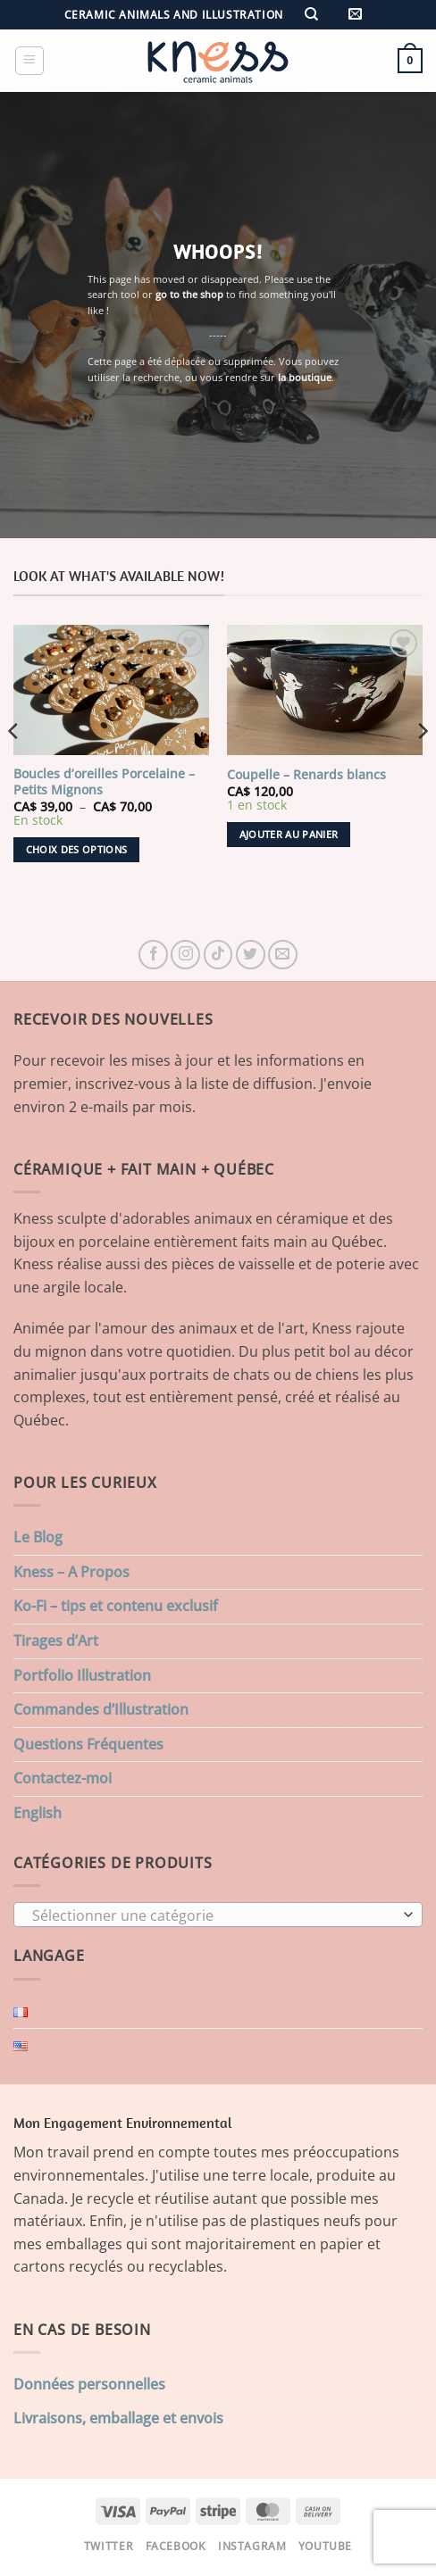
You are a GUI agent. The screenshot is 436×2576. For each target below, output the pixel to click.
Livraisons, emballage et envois (118, 2418)
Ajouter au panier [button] (289, 834)
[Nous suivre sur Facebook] (153, 954)
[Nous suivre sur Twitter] (250, 954)
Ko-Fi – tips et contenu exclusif (115, 1606)
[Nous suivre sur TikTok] (218, 954)
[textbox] (213, 1915)
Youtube (325, 2546)
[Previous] (14, 767)
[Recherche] (311, 14)
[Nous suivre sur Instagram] (185, 954)
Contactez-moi (62, 1778)
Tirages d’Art (55, 1640)
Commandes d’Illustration (101, 1709)
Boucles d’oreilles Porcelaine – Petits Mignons (104, 781)
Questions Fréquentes (88, 1744)
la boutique (304, 377)
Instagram (252, 2546)
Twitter (108, 2546)
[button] (355, 14)
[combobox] (218, 1914)
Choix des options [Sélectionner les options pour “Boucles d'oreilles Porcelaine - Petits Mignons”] (77, 849)
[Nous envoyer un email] (283, 954)
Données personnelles (89, 2384)
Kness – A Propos (71, 1572)
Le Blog (38, 1537)
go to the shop (189, 294)
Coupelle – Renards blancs (306, 775)
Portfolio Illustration (82, 1675)
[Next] (421, 767)
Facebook (176, 2546)
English (37, 1813)
